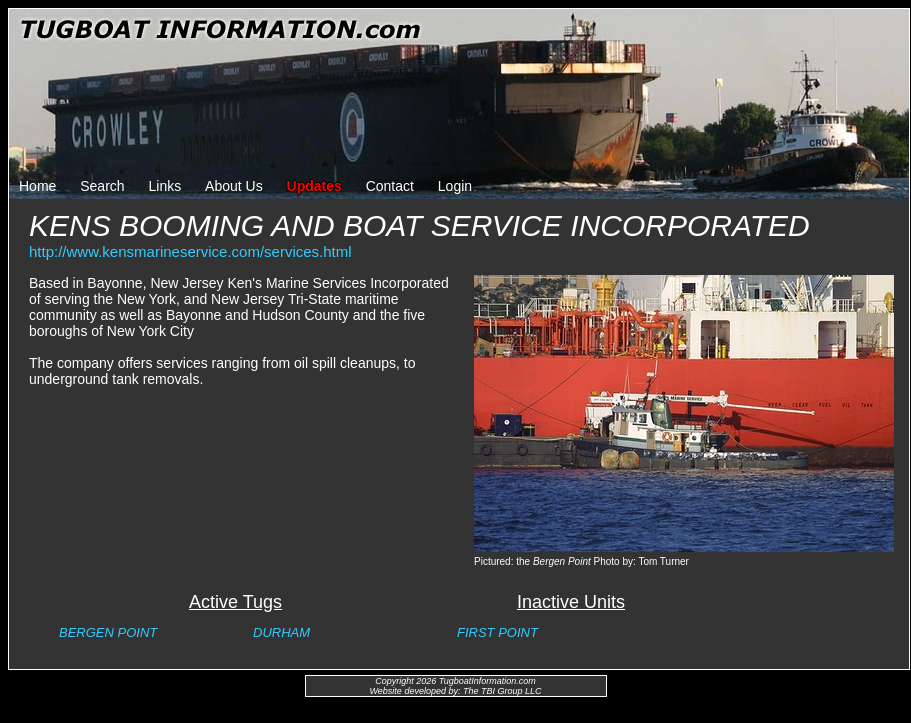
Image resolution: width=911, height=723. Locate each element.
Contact (390, 186)
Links (165, 186)
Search (102, 186)
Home (37, 186)
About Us (234, 186)
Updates (314, 186)
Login (455, 186)
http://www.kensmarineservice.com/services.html (190, 251)
